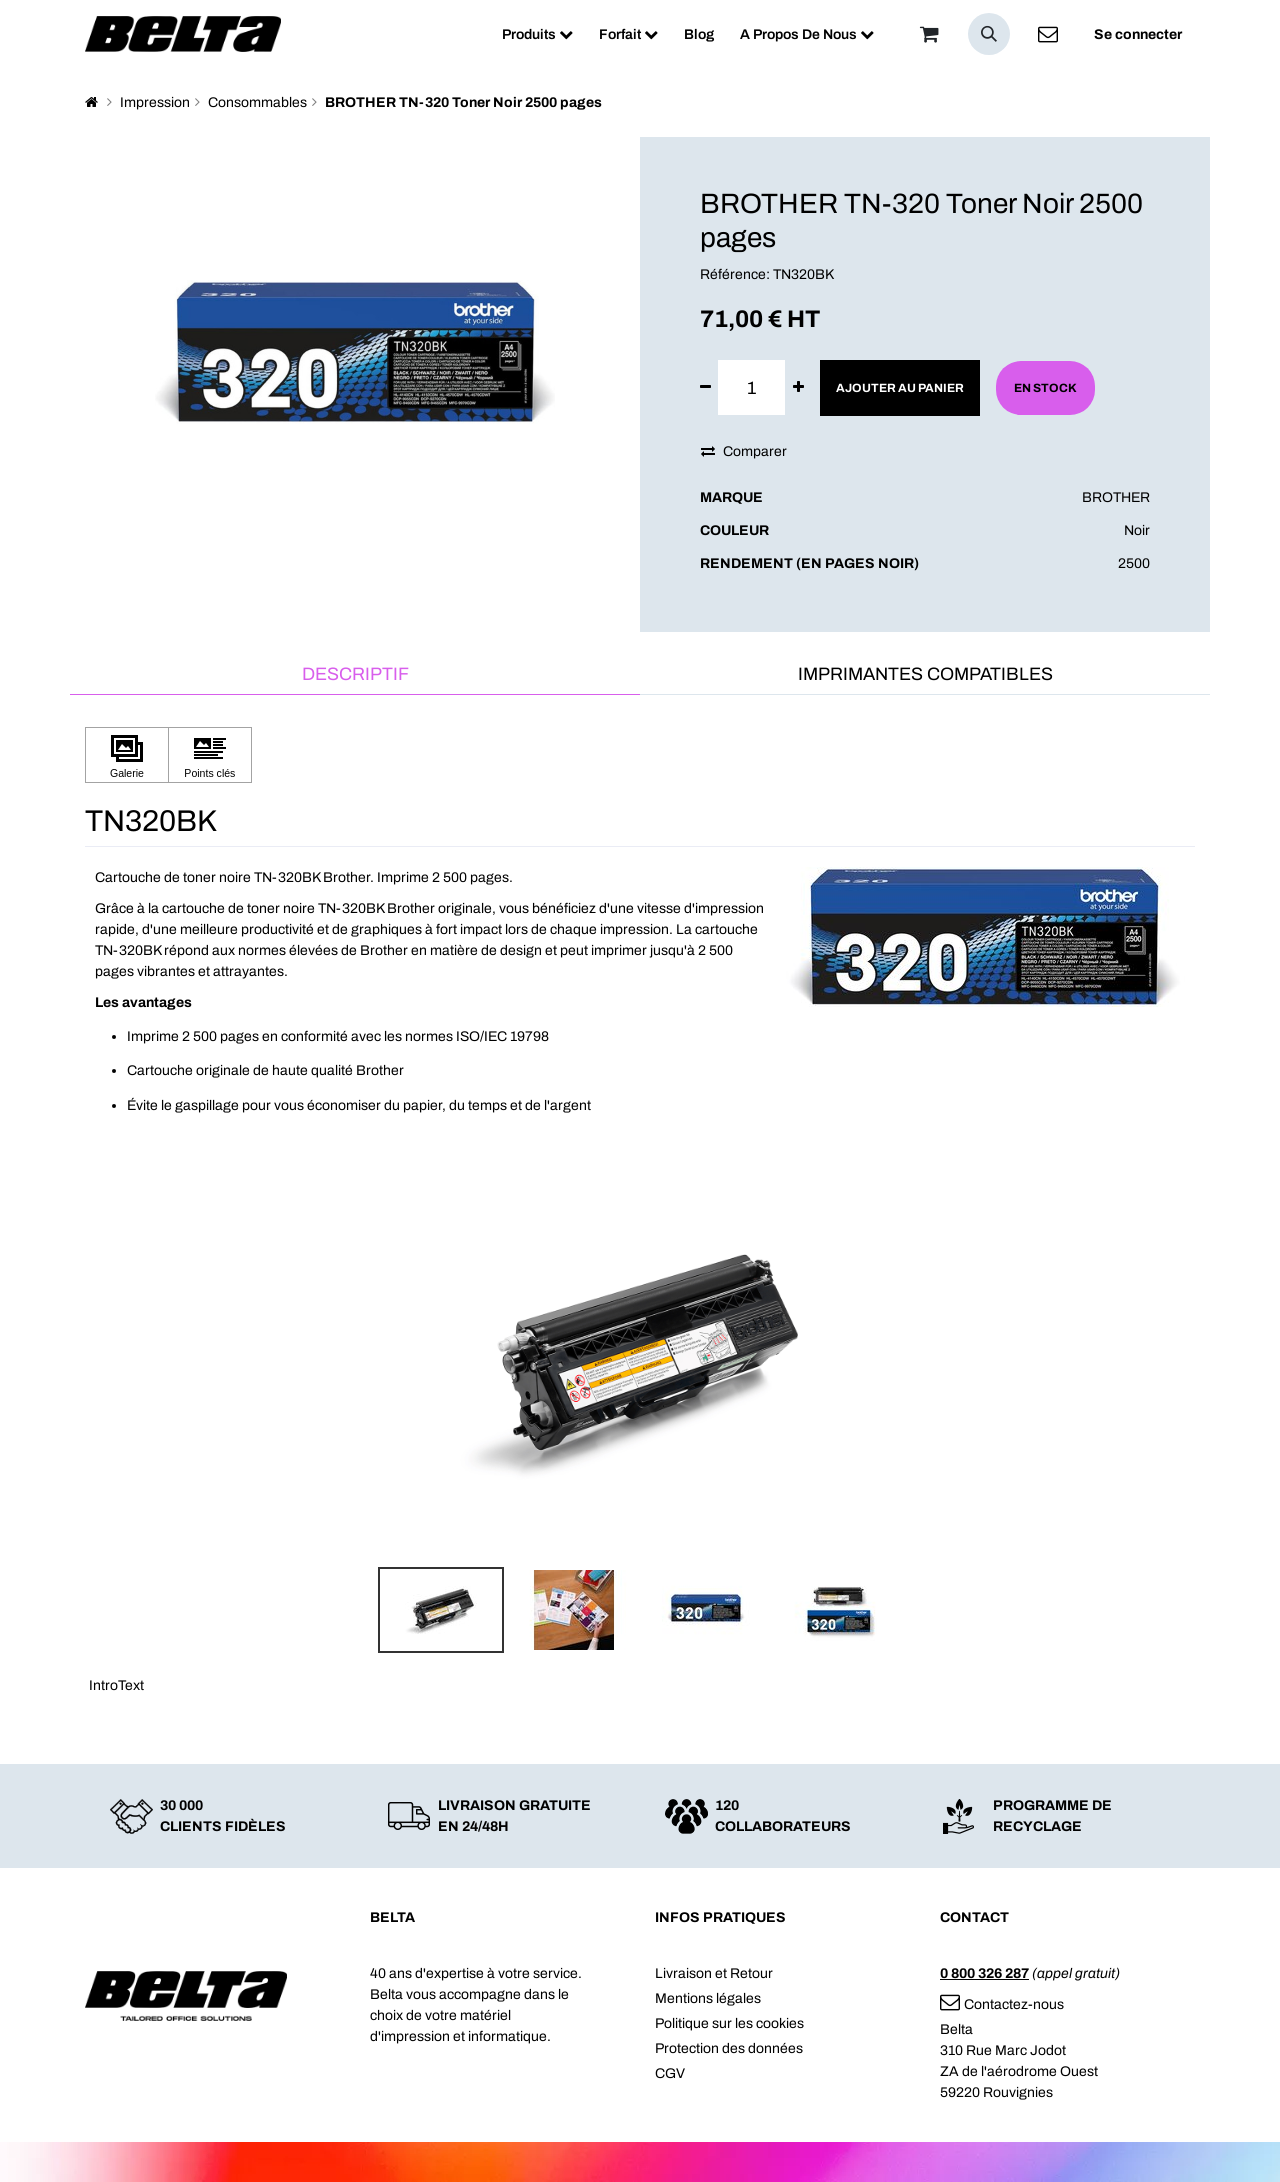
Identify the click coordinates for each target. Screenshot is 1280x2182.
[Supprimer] (705, 387)
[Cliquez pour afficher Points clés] (210, 755)
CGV (670, 2073)
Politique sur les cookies (729, 2023)
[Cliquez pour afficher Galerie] (127, 755)
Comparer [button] (744, 451)
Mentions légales (708, 1998)
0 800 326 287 (984, 1973)
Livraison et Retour (714, 1973)
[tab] (355, 675)
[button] (989, 34)
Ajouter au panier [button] (900, 388)
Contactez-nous (1002, 2004)
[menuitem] (537, 34)
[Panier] (929, 34)
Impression (155, 102)
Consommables (257, 102)
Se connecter (1138, 34)
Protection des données (729, 2048)
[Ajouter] (798, 387)
